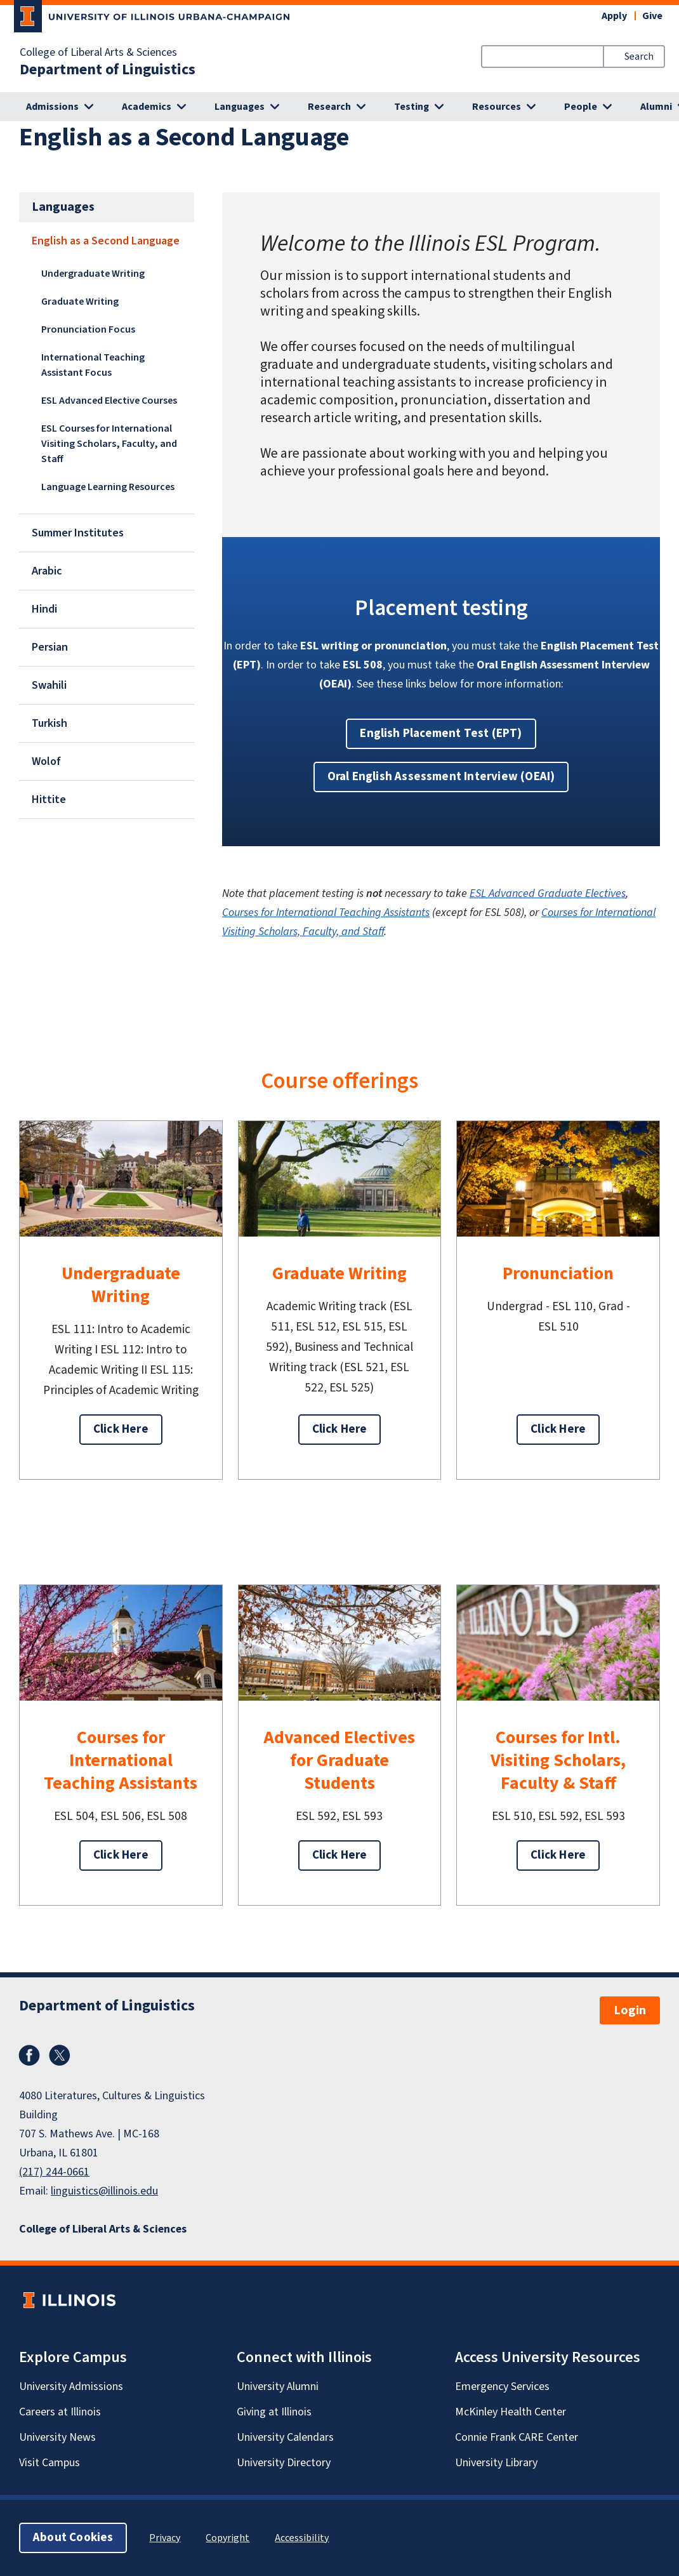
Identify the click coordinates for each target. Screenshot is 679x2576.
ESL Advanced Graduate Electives (548, 893)
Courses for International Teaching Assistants (326, 912)
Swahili (49, 685)
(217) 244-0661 (54, 2172)
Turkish (49, 723)
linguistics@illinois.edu (104, 2191)
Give (652, 16)
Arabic (47, 571)
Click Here (120, 1429)
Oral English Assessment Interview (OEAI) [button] (441, 776)
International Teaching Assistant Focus (93, 365)
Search (639, 56)
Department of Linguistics (107, 69)
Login (630, 2010)
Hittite (49, 799)
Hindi (44, 609)
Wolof (46, 761)
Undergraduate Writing (93, 274)
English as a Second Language (106, 241)
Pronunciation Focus (88, 329)
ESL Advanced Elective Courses (109, 401)
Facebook (29, 2055)
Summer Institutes (78, 533)
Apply (614, 16)
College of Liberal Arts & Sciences (98, 52)
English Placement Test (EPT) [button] (441, 733)
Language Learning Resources (108, 487)
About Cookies (73, 2537)
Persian (50, 647)
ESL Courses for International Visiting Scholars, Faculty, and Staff (109, 444)
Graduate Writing (80, 302)
